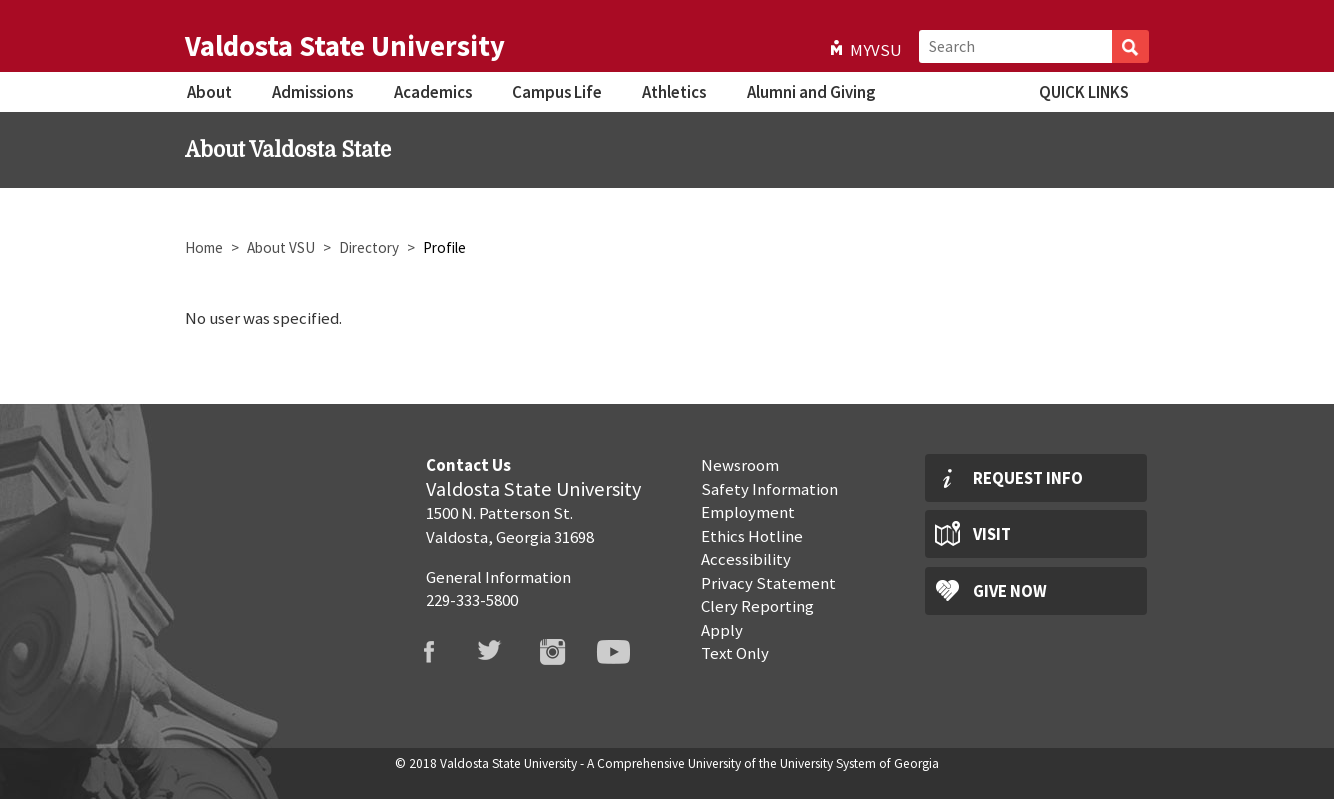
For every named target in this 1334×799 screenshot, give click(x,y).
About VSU (281, 247)
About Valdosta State (288, 150)
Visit (992, 534)
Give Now (1010, 591)
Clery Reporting (757, 606)
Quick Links (1084, 92)
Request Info (1028, 478)
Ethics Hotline (752, 536)
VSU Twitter (503, 652)
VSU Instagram (565, 652)
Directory (369, 247)
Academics (433, 92)
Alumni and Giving (811, 92)
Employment (748, 512)
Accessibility (746, 559)
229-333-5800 (472, 600)
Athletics (674, 92)
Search (1130, 46)
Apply (722, 630)
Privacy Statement (768, 583)
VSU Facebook (441, 652)
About (209, 92)
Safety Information (769, 489)
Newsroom (740, 465)
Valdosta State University (345, 46)
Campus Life (557, 92)
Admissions (312, 92)
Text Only (735, 653)
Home (204, 247)
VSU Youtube (626, 652)
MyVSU (876, 50)
